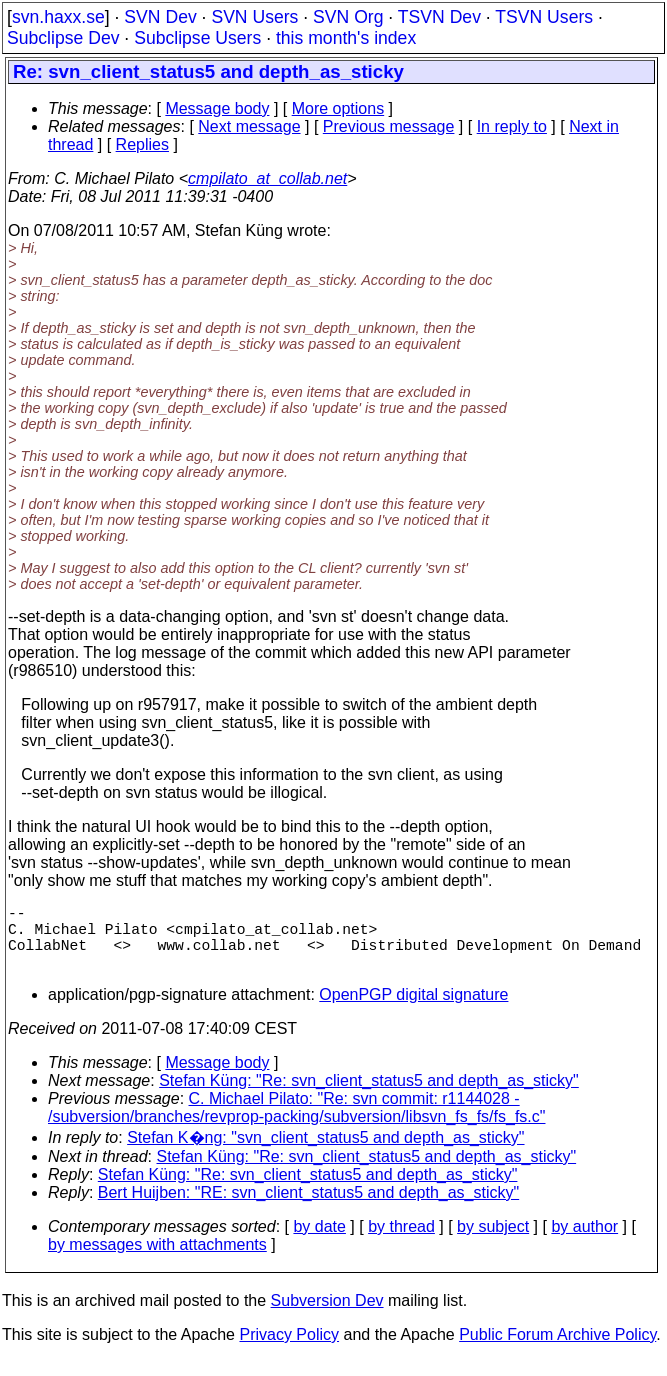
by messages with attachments (157, 1260)
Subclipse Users (197, 38)
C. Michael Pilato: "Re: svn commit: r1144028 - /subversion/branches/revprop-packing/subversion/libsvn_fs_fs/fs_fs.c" (296, 1123)
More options (338, 108)
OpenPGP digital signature (413, 1010)
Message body (217, 108)
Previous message (389, 126)
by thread (401, 1242)
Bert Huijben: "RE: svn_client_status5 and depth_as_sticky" (308, 1208)
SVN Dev (160, 17)
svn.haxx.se (58, 17)
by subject (493, 1242)
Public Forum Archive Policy (557, 1350)
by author (584, 1242)
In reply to (512, 126)
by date (319, 1242)
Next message (249, 126)
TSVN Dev (439, 17)
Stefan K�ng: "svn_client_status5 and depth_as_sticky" (325, 1153)
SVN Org (348, 17)
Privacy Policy (289, 1350)
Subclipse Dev (63, 38)
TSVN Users (544, 17)
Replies (142, 144)
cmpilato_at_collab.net (267, 178)
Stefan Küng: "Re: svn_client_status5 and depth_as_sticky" (369, 1096)
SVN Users (254, 17)
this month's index (346, 38)
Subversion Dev (327, 1316)
